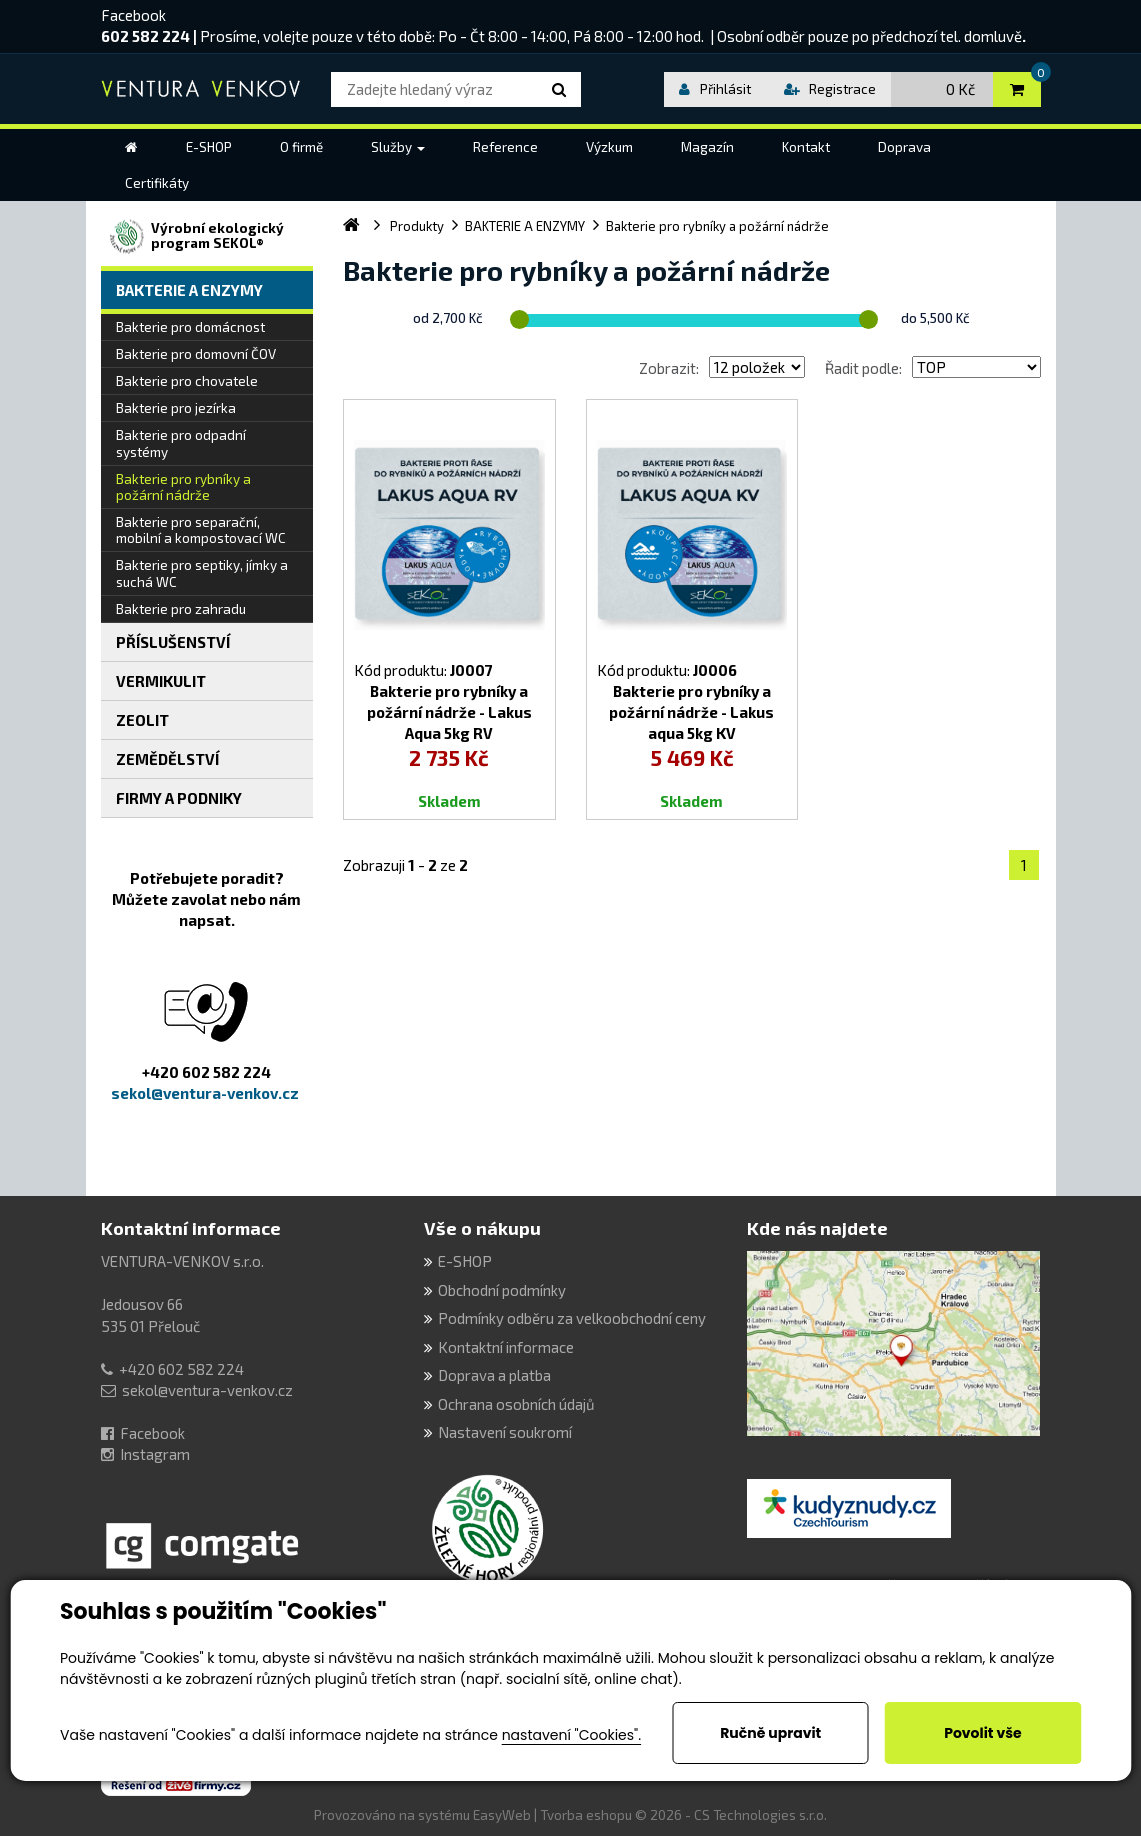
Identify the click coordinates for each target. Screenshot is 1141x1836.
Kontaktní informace (191, 1228)
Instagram (155, 1454)
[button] (398, 147)
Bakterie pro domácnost (190, 327)
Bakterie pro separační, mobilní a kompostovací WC (201, 530)
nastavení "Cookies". (571, 1735)
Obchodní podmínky (502, 1290)
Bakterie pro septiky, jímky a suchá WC (202, 573)
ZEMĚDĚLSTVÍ (167, 759)
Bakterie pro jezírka (176, 408)
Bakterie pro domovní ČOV (196, 354)
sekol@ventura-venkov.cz (207, 1390)
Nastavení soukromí (505, 1432)
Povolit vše (982, 1733)
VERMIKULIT (161, 681)
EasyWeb (502, 1815)
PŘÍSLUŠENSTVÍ (173, 642)
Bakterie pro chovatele (187, 381)
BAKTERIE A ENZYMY (189, 290)
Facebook (133, 15)
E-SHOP (465, 1261)
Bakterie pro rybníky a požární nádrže (183, 487)
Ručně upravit (770, 1733)
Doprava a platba (494, 1375)
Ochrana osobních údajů (516, 1404)
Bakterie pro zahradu (181, 609)
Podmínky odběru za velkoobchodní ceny (572, 1318)
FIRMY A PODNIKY (179, 798)
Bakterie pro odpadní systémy (181, 443)
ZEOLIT (142, 720)
